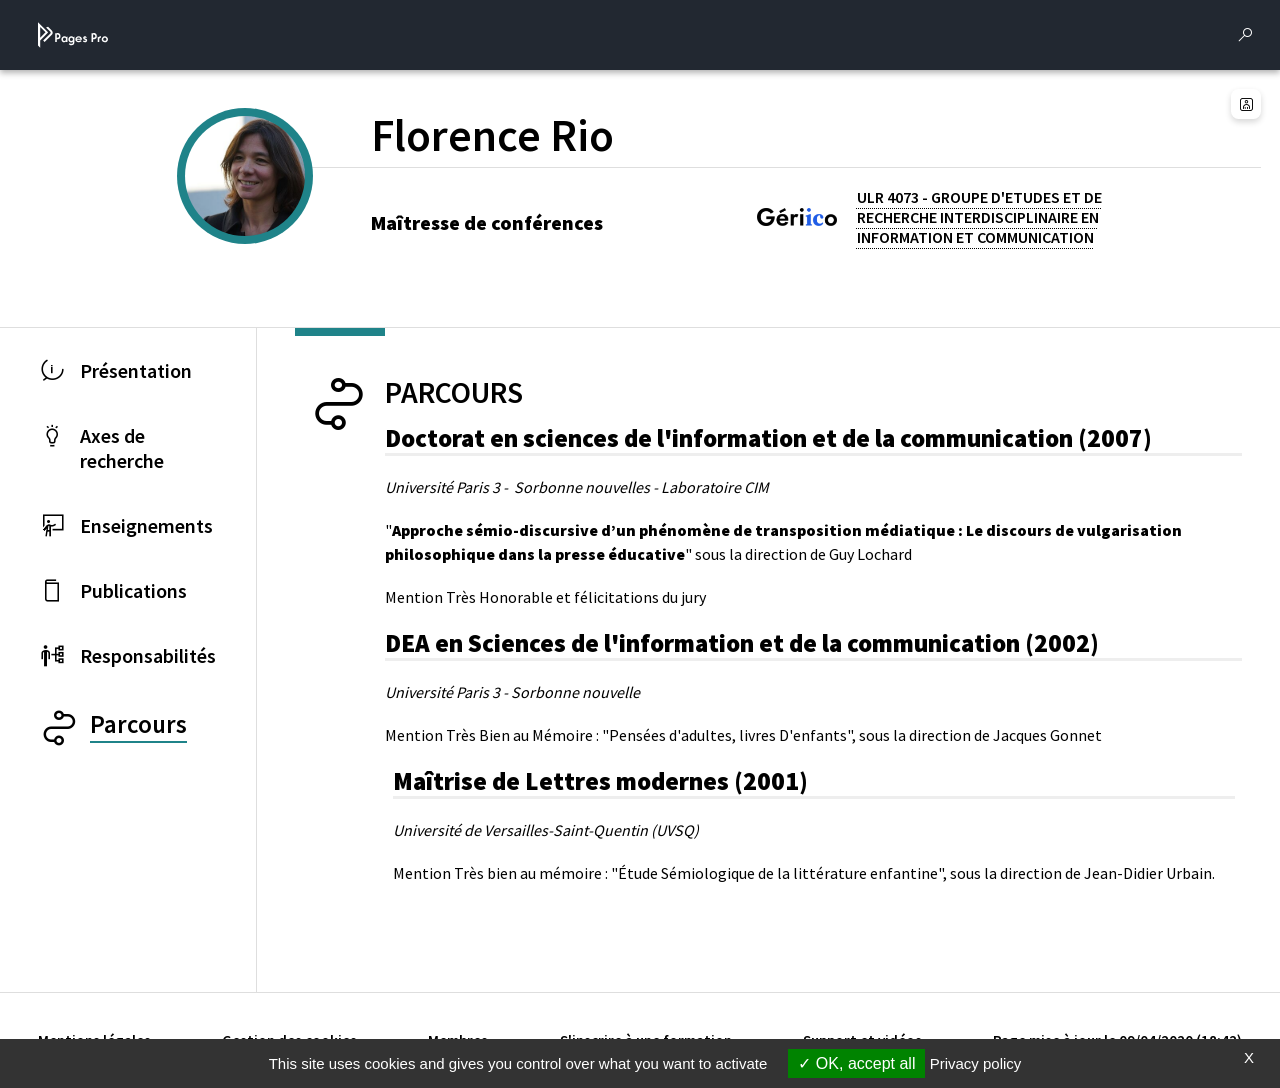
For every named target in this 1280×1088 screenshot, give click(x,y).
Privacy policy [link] (976, 1063)
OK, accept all (856, 1063)
